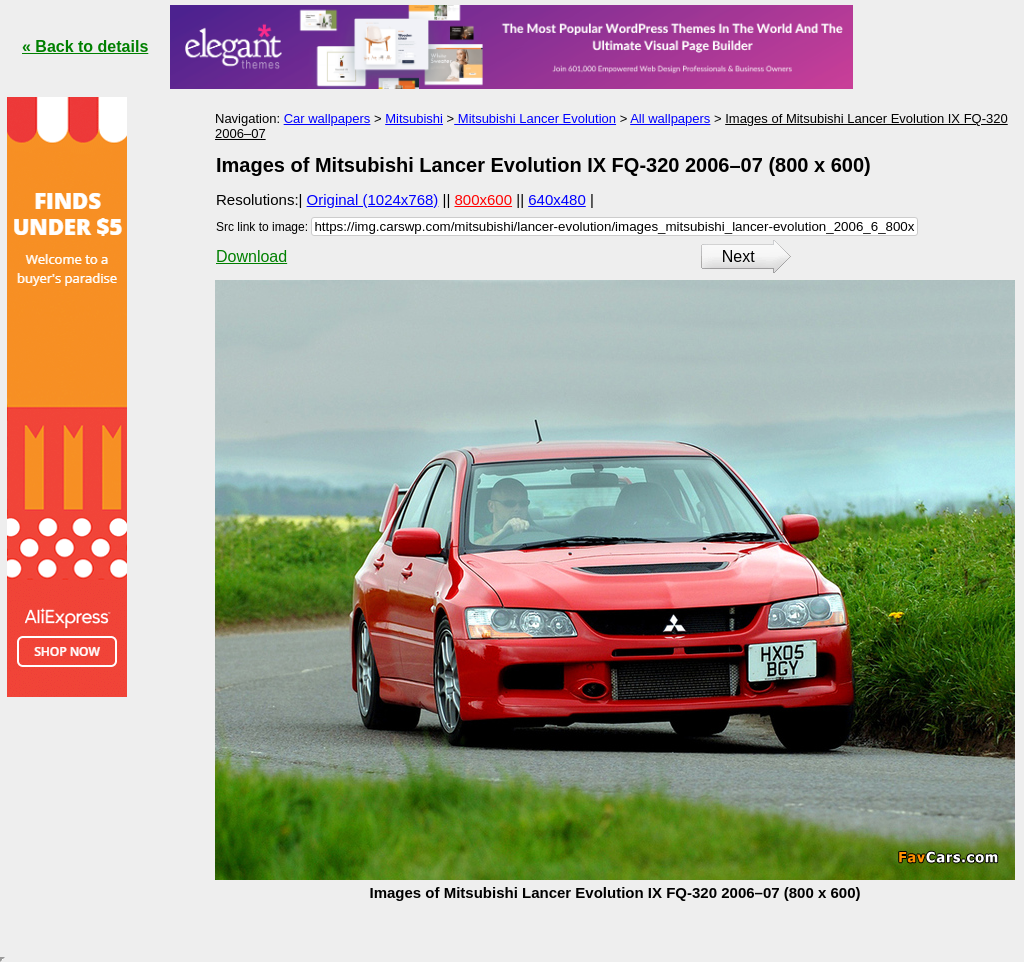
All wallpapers (670, 118)
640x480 (557, 199)
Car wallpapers (327, 118)
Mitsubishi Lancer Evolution (535, 118)
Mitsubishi (414, 118)
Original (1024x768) (373, 199)
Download (251, 256)
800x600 (484, 199)
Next (738, 256)
